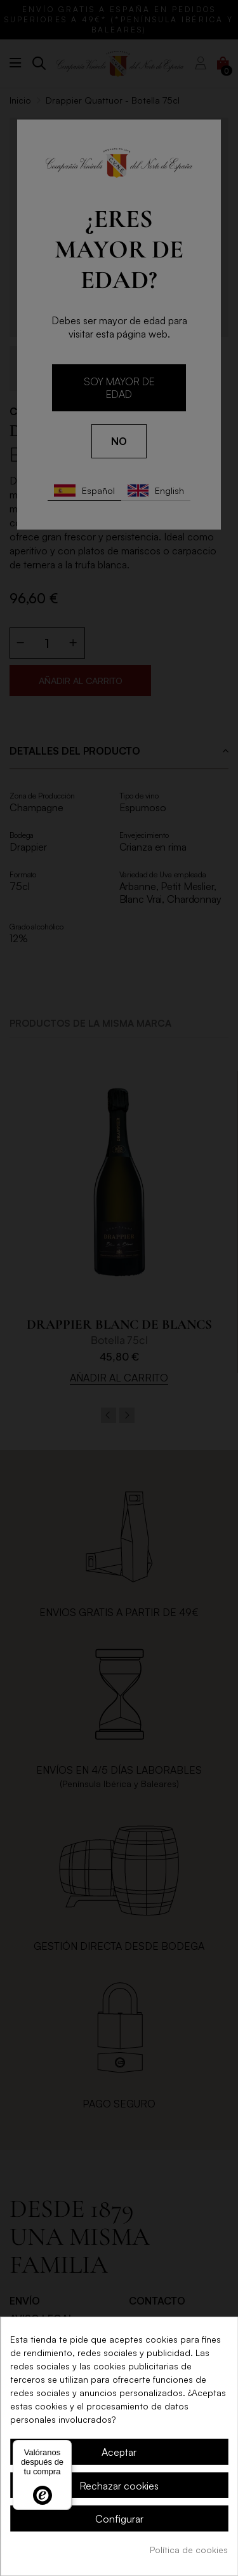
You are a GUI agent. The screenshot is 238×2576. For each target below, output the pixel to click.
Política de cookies (189, 2549)
